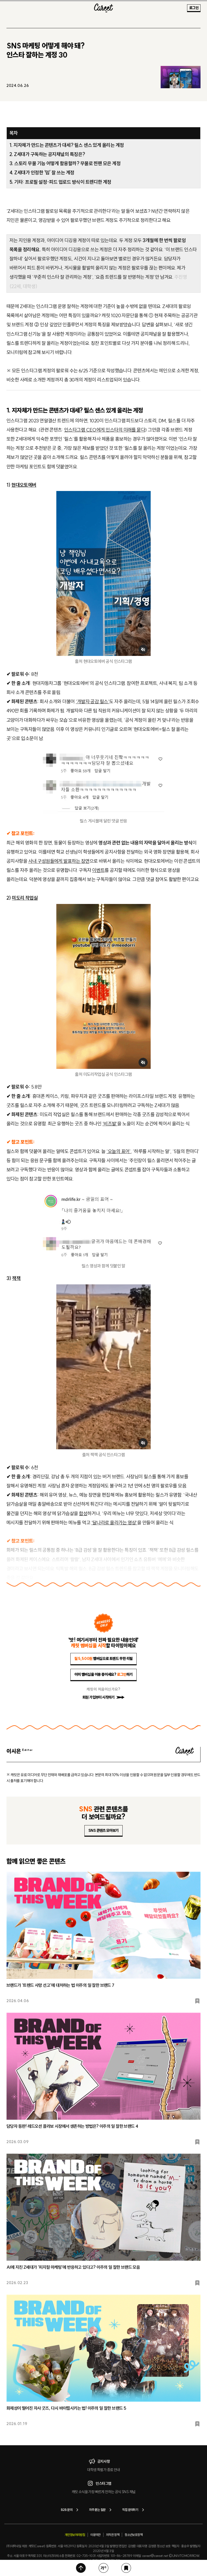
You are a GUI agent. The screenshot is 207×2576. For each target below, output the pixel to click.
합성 (83, 1513)
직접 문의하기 (134, 2510)
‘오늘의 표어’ (118, 1151)
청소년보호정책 (133, 2535)
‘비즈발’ (109, 1124)
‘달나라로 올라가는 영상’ (114, 1523)
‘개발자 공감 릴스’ (92, 701)
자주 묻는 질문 (101, 2510)
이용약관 (95, 2535)
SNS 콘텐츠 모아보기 (103, 1830)
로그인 (193, 7)
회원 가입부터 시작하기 (103, 1697)
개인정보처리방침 (75, 2535)
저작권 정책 (112, 2535)
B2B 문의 (70, 2510)
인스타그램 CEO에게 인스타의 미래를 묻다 (104, 430)
